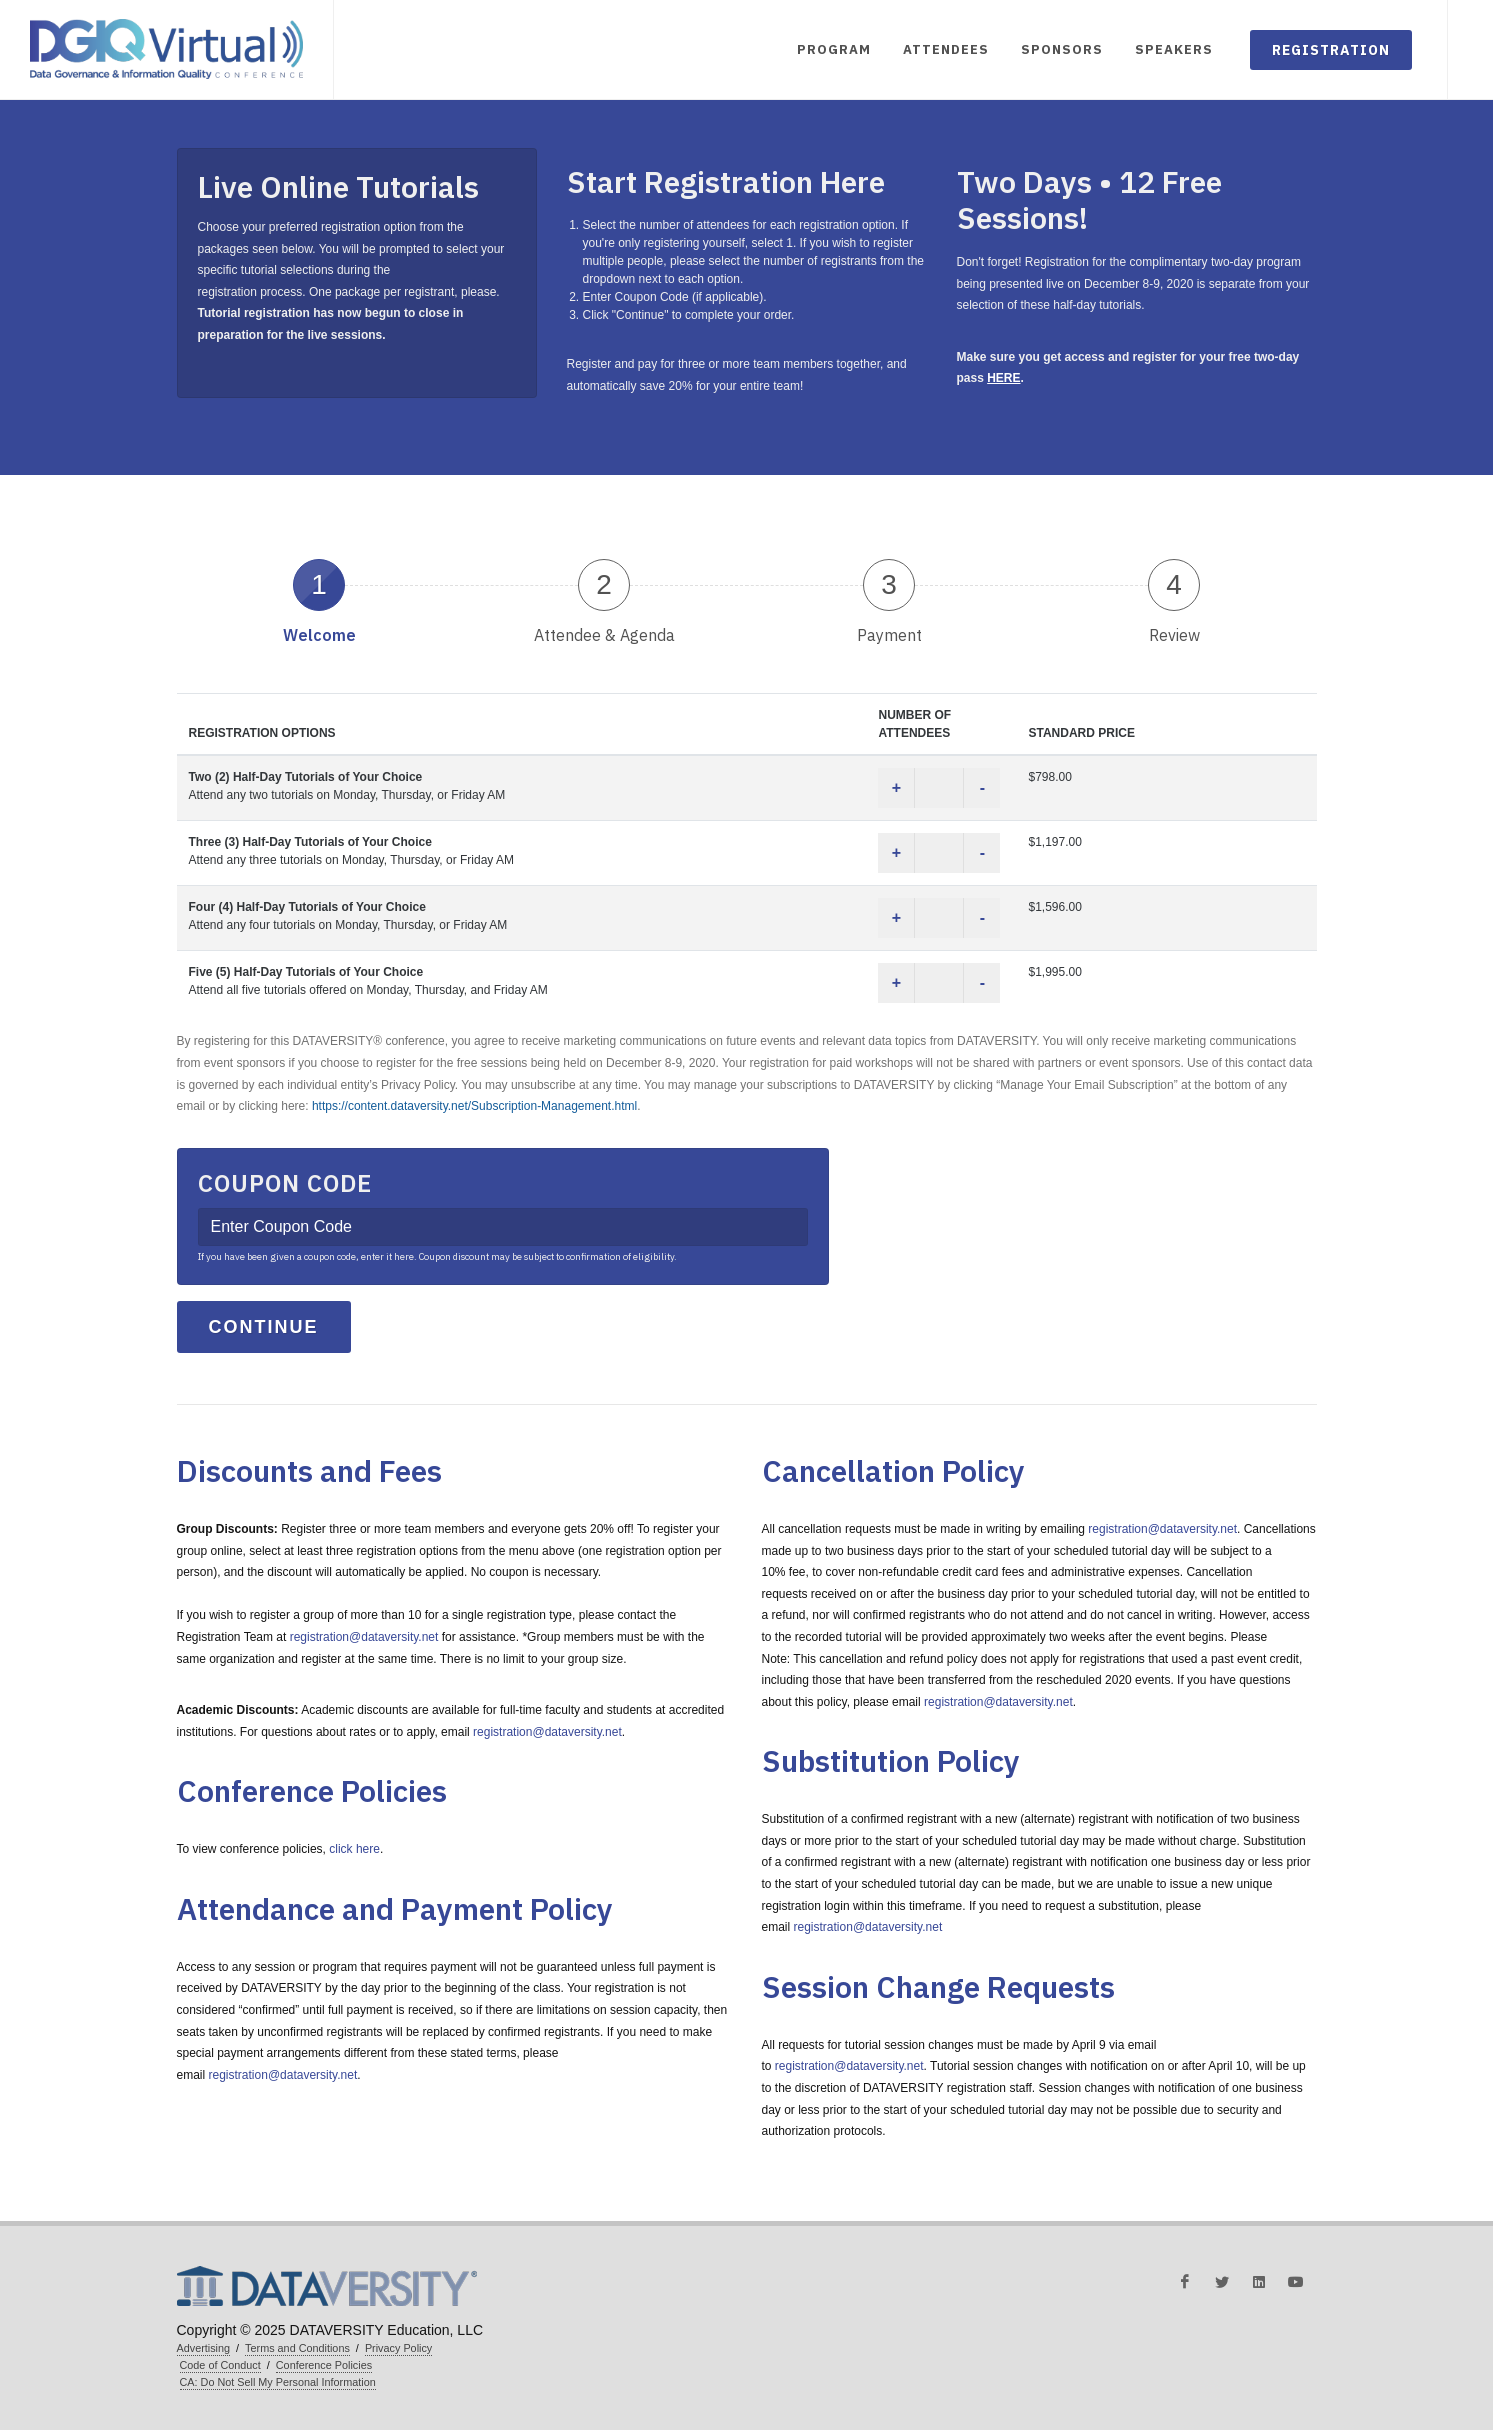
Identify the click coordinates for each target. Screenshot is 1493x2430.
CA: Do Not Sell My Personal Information (278, 2382)
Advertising (204, 2348)
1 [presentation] (319, 584)
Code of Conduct (220, 2365)
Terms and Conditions (297, 2348)
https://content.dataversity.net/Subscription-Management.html (474, 1106)
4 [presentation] (1174, 584)
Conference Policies (324, 2365)
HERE (1003, 378)
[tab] (319, 600)
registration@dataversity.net (364, 1637)
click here (354, 1849)
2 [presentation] (604, 584)
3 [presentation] (889, 584)
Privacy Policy (398, 2348)
